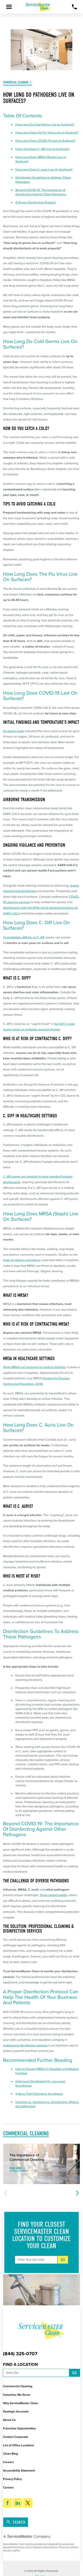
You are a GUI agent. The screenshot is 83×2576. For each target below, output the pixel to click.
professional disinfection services (25, 2045)
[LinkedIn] (17, 2502)
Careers (8, 2462)
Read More (15, 2168)
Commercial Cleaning (15, 82)
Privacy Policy (12, 2479)
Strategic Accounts (16, 2411)
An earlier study (13, 731)
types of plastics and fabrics (21, 1260)
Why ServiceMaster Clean (20, 2403)
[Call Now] (74, 6)
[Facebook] (7, 2502)
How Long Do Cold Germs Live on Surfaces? (44, 124)
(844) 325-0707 (20, 2353)
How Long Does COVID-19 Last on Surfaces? (45, 141)
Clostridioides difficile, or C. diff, (24, 937)
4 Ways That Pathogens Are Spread (39, 2094)
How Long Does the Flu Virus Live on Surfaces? (47, 133)
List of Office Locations (18, 2445)
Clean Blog (10, 2454)
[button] (9, 7)
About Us (9, 2420)
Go (63, 2259)
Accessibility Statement (19, 2470)
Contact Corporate (15, 2437)
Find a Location (20, 2364)
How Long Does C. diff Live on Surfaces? (42, 149)
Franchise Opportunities (19, 2428)
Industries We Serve (16, 2395)
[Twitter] (27, 2502)
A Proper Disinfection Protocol (35, 202)
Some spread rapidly (53, 1895)
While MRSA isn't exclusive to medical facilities (34, 1367)
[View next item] (76, 2193)
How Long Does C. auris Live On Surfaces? (44, 169)
